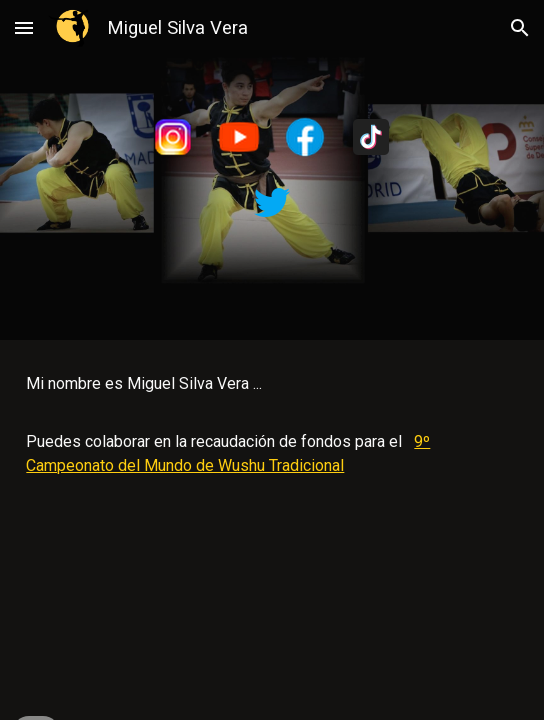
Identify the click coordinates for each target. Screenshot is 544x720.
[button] (24, 27)
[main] (271, 425)
